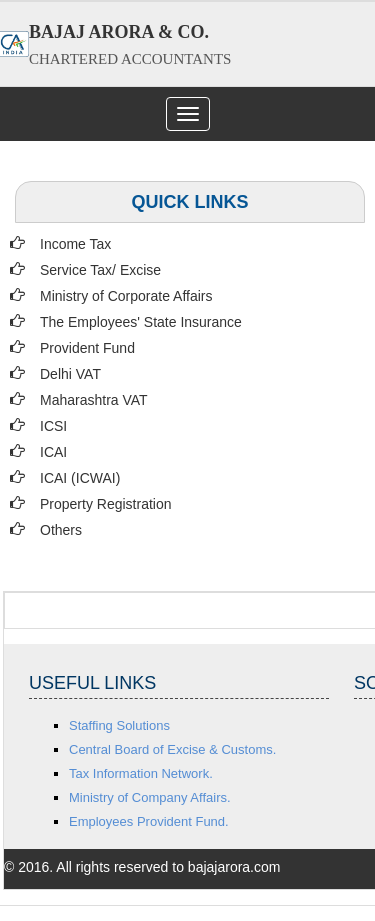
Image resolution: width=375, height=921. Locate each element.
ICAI (53, 452)
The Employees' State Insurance (141, 322)
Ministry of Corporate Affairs (126, 296)
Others (61, 530)
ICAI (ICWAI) (80, 478)
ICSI (53, 426)
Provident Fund (87, 348)
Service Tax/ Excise (100, 270)
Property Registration (106, 504)
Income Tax (75, 244)
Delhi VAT (70, 374)
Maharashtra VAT (94, 400)
